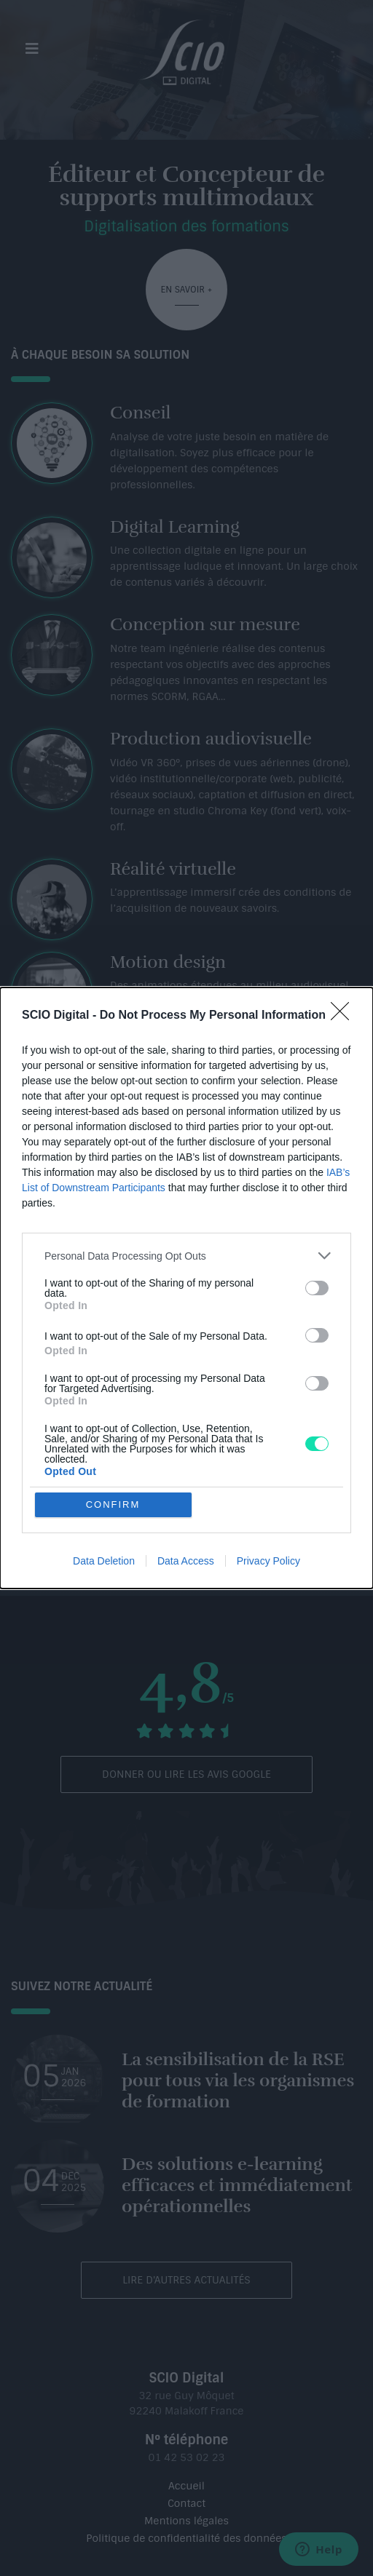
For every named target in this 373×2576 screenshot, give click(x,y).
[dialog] (186, 1288)
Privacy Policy (268, 1561)
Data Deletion (104, 1561)
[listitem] (186, 1255)
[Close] (344, 1016)
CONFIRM (113, 1504)
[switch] (317, 1288)
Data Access (185, 1561)
